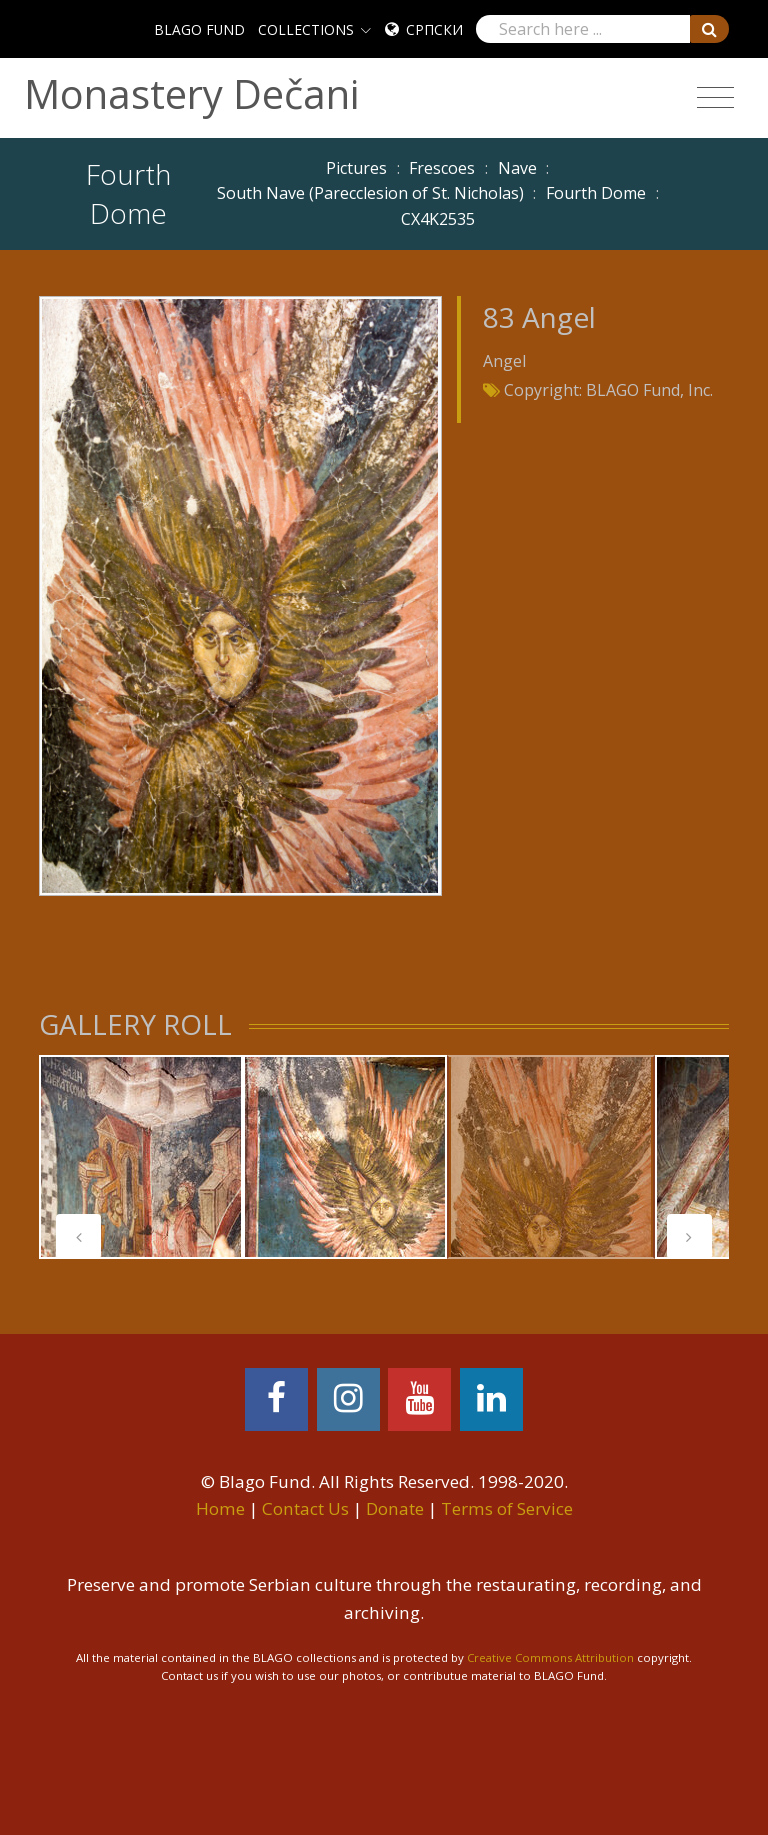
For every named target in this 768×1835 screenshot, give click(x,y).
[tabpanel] (141, 1157)
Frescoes (442, 168)
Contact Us (305, 1508)
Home (220, 1508)
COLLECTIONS (306, 29)
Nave (517, 168)
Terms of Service (507, 1508)
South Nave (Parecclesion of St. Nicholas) (370, 193)
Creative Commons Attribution (550, 1657)
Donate (395, 1508)
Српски (434, 29)
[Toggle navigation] (715, 98)
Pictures (356, 168)
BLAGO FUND (199, 29)
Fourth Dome (596, 193)
